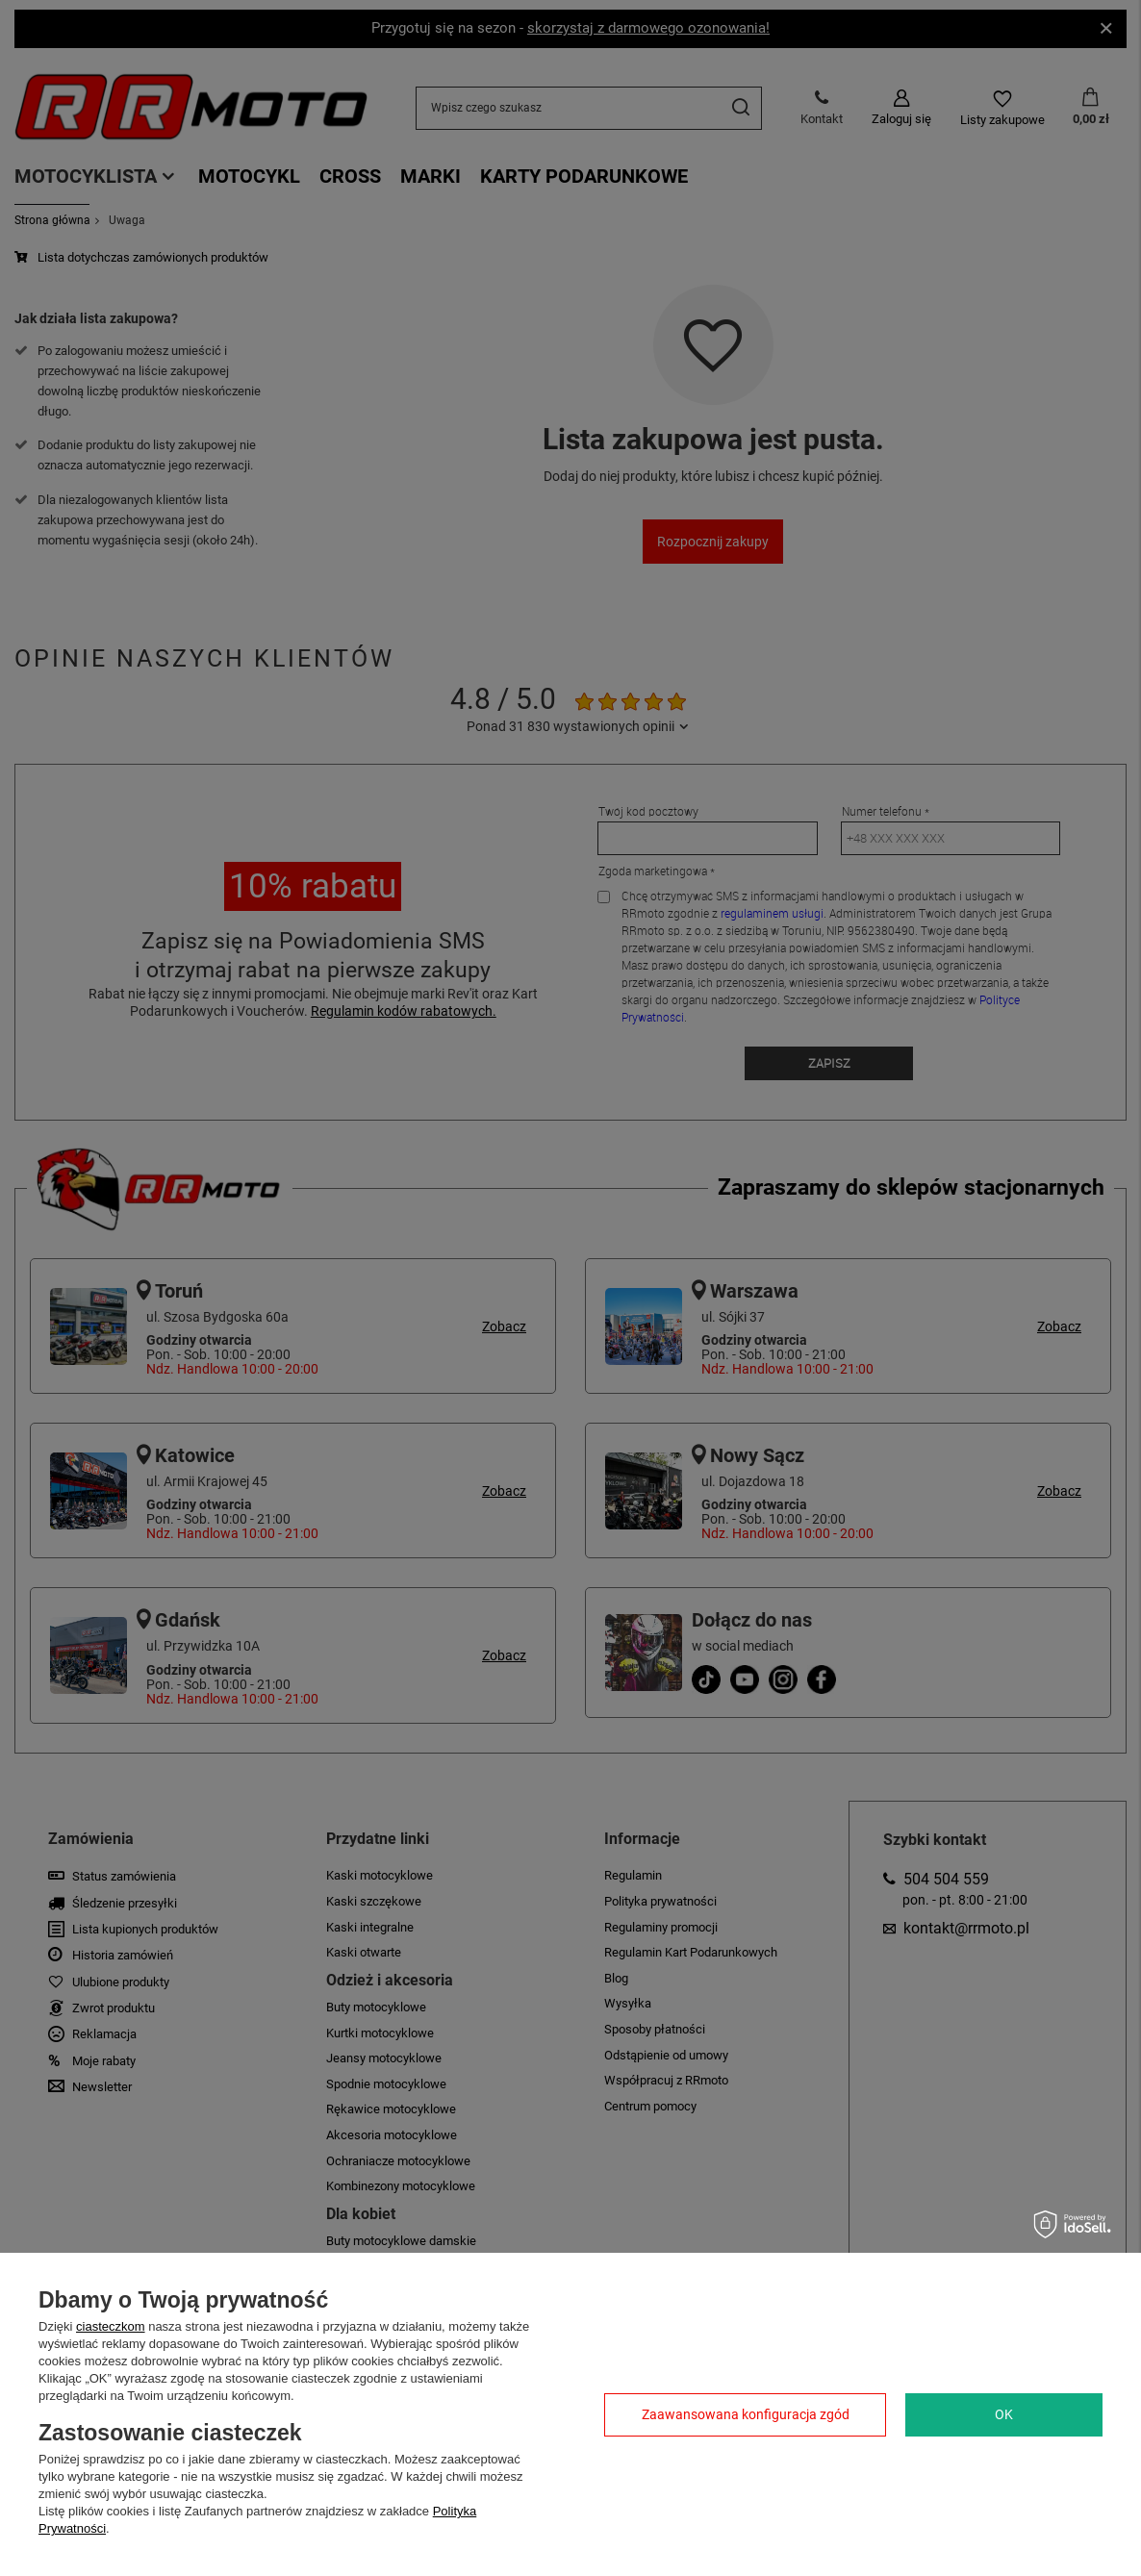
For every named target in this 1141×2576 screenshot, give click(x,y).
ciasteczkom (110, 2326)
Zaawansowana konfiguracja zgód (745, 2414)
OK (1004, 2414)
